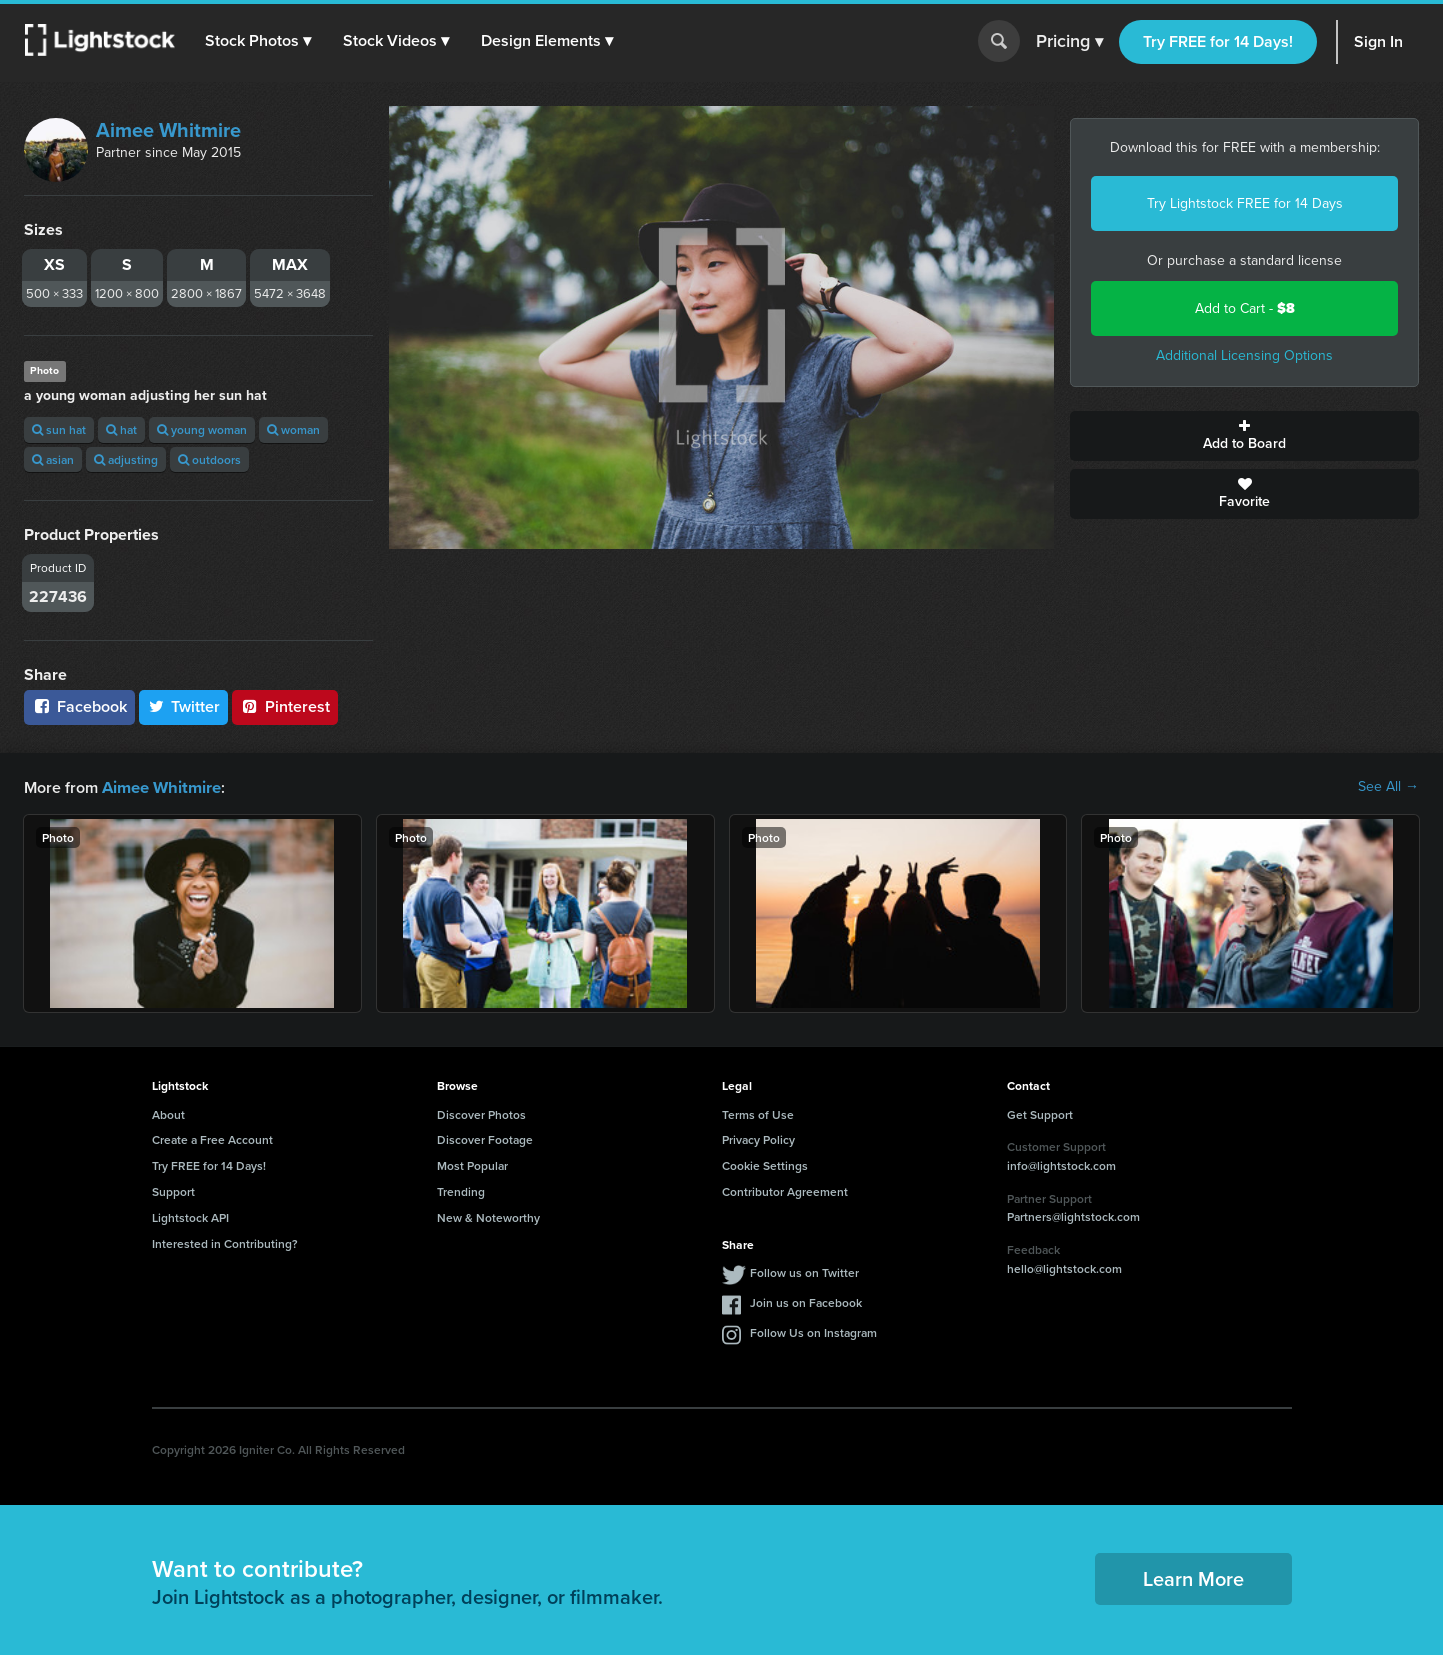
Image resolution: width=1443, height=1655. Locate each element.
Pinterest (285, 706)
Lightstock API (190, 1216)
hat (121, 429)
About (168, 1113)
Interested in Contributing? (225, 1242)
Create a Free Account (212, 1138)
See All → (1388, 787)
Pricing (1069, 42)
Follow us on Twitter (804, 1271)
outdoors (209, 459)
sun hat (59, 429)
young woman (202, 429)
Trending (461, 1190)
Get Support (1040, 1113)
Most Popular (472, 1164)
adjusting (126, 459)
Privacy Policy (758, 1138)
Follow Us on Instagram (813, 1331)
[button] (259, 41)
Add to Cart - (1245, 308)
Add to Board (1244, 436)
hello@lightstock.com (1064, 1267)
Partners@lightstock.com (1073, 1215)
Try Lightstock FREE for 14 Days (1245, 203)
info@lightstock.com (1061, 1164)
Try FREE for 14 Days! (1218, 41)
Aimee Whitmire (168, 130)
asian (53, 459)
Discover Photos (481, 1113)
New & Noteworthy (488, 1216)
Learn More (1193, 1577)
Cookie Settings (765, 1164)
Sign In (1378, 41)
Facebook (79, 706)
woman (293, 429)
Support (173, 1190)
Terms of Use (758, 1113)
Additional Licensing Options (1244, 355)
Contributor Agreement (785, 1190)
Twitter (184, 706)
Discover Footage (485, 1138)
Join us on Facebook (806, 1301)
